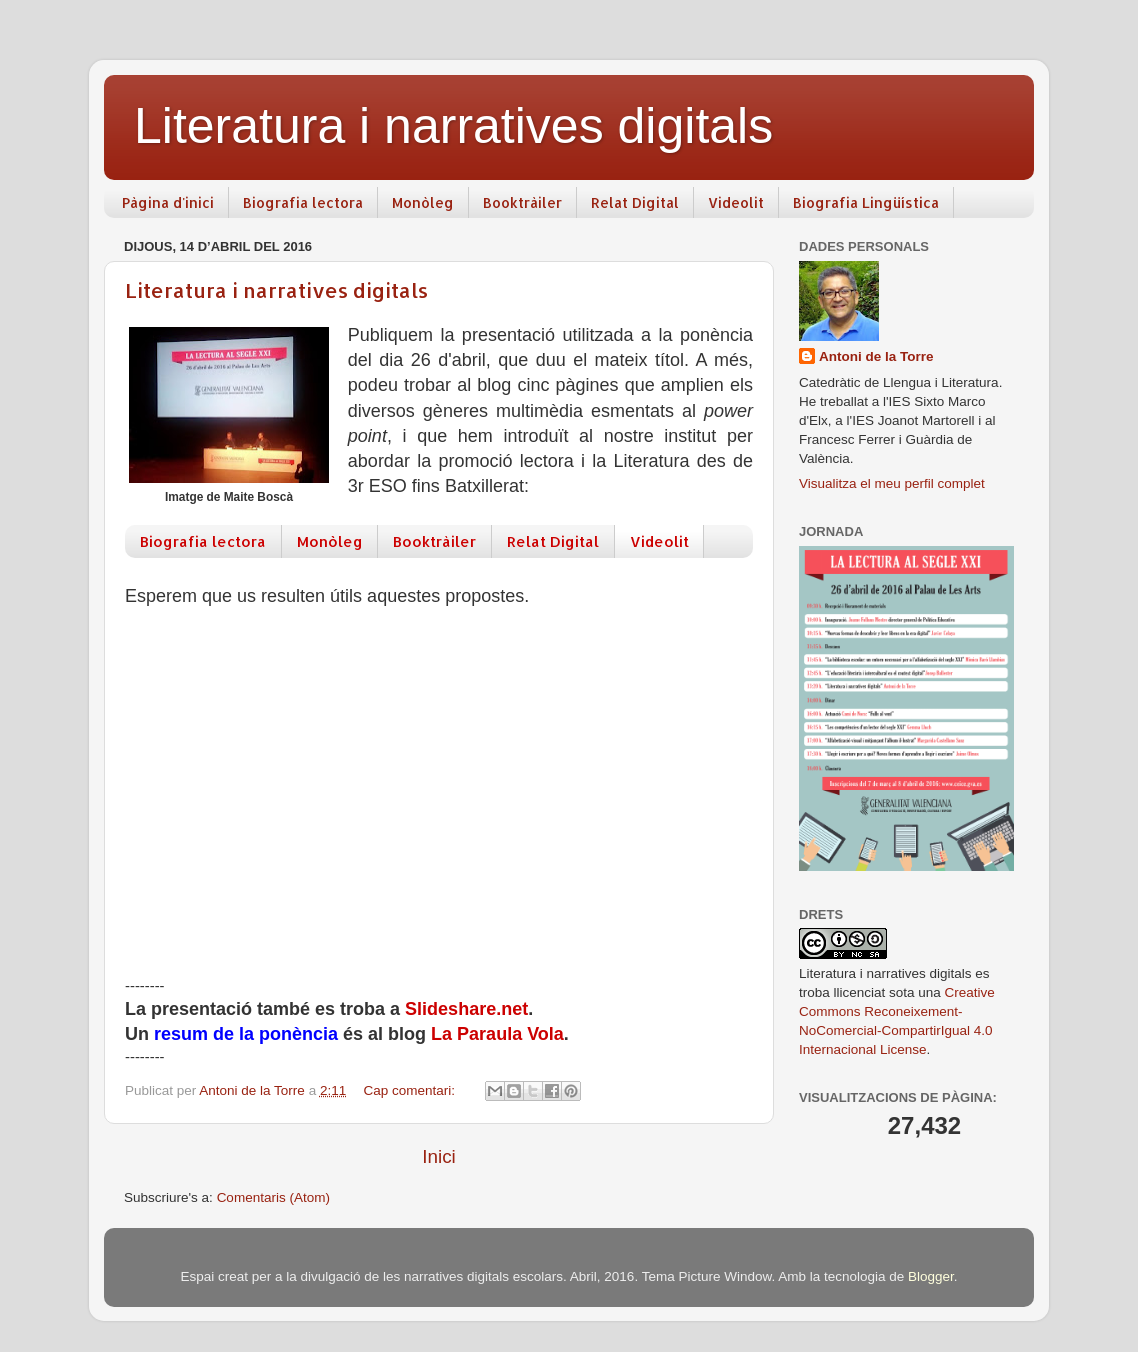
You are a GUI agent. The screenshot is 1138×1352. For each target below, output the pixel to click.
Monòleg (423, 202)
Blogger (931, 1276)
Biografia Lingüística (866, 202)
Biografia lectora (303, 202)
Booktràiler (522, 202)
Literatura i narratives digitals (276, 290)
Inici (439, 1156)
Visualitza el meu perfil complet (892, 483)
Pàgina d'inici (168, 202)
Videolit (736, 202)
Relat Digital (635, 202)
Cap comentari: (410, 1090)
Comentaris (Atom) (273, 1197)
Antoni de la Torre (876, 356)
